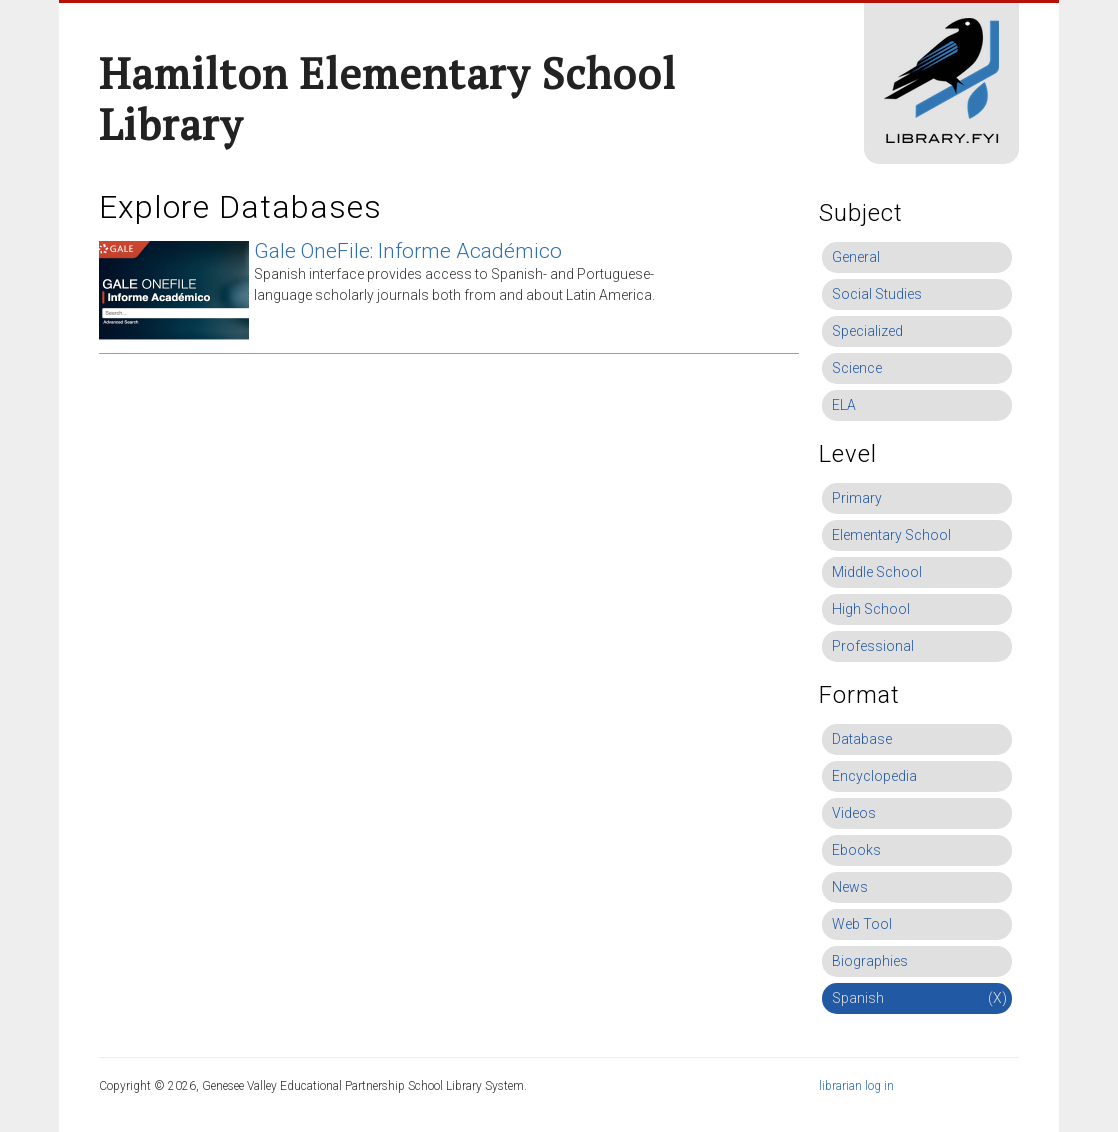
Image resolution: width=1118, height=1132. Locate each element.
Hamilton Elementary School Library (387, 98)
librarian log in (856, 1086)
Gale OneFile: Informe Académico (408, 251)
